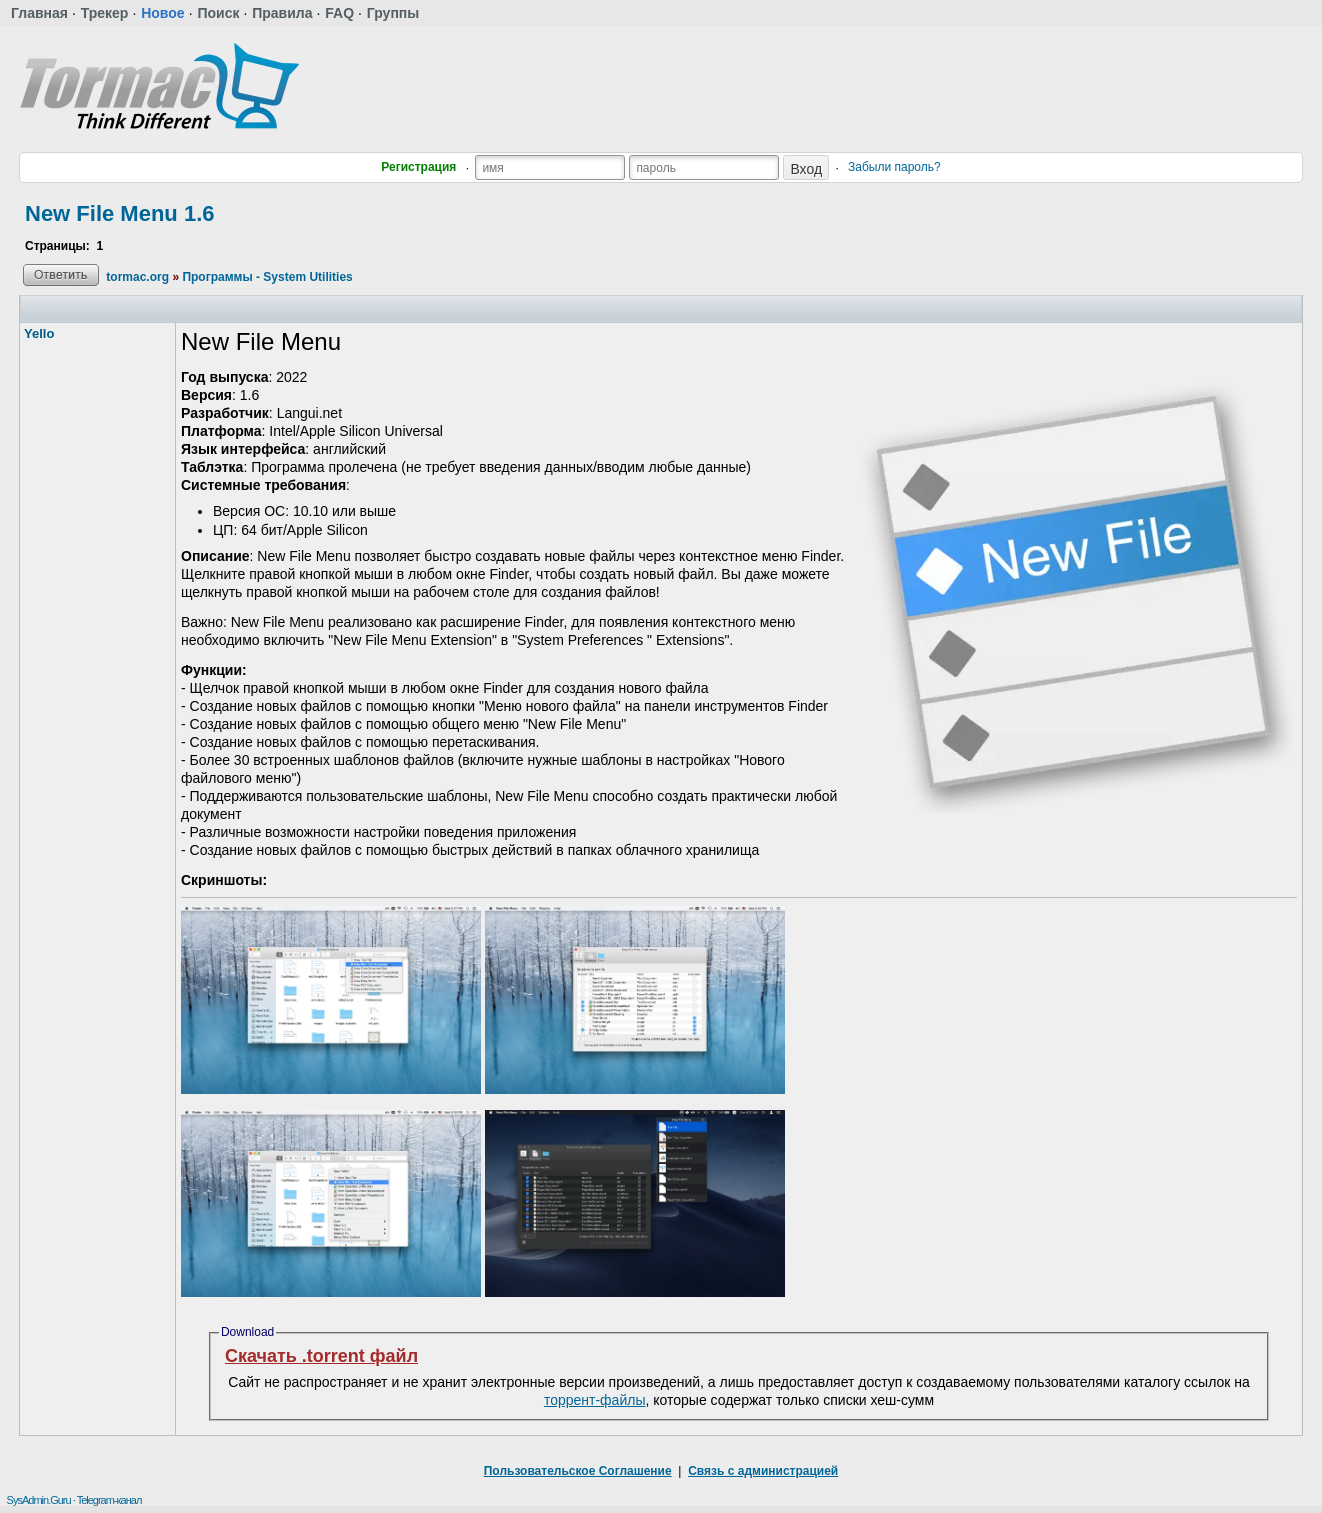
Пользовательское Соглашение (578, 1471)
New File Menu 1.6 (120, 213)
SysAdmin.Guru (39, 1500)
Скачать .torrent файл (321, 1356)
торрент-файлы (595, 1400)
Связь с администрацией (763, 1471)
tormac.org (137, 277)
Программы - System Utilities (267, 277)
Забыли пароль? (894, 167)
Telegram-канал (109, 1500)
